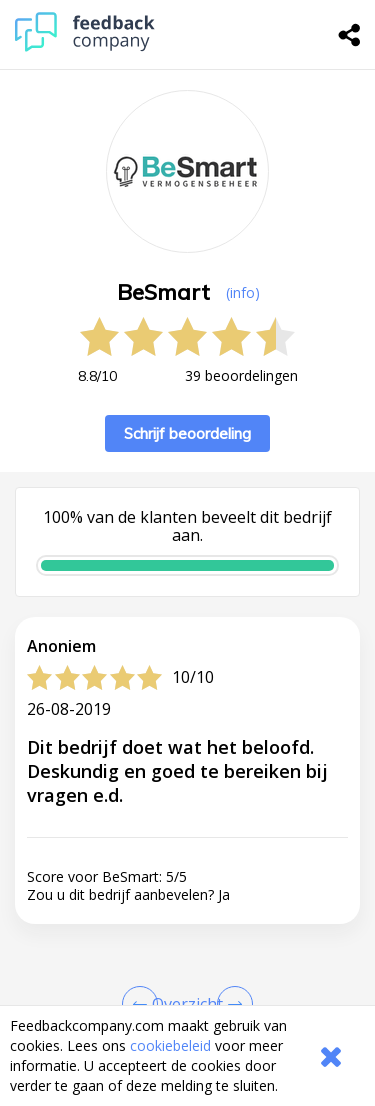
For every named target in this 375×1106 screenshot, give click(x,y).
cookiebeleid (170, 1045)
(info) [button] (243, 292)
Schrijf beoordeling (187, 433)
